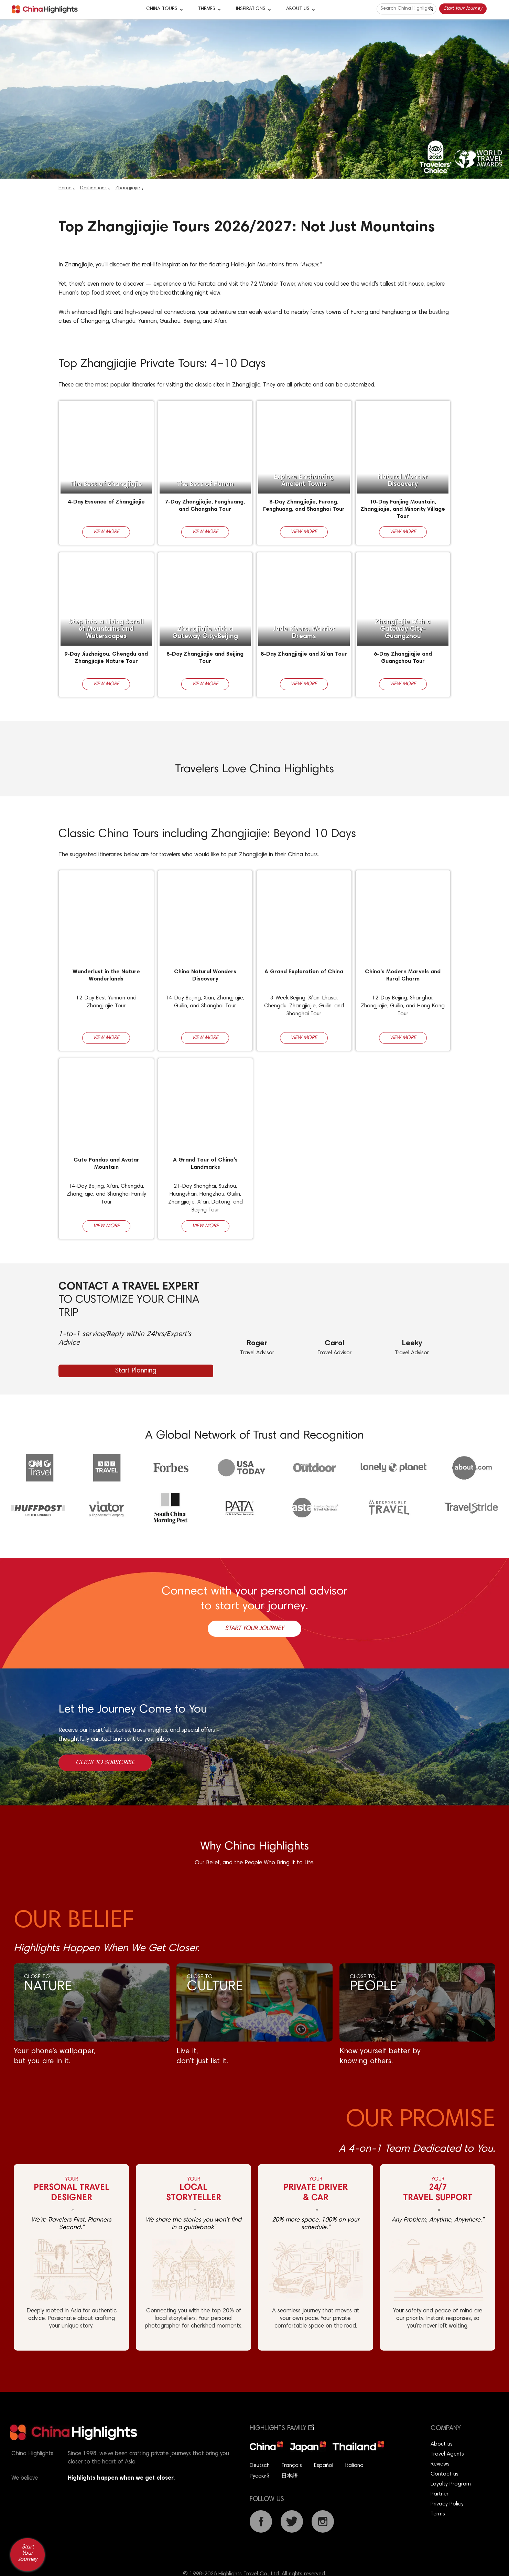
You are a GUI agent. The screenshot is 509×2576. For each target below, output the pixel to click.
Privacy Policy (447, 2504)
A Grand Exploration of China (303, 972)
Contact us (444, 2474)
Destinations (93, 188)
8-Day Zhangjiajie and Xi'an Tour (304, 654)
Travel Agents (447, 2454)
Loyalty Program (451, 2484)
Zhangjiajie (127, 188)
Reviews (440, 2464)
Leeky (412, 1343)
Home (65, 188)
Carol (334, 1343)
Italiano (354, 2465)
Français (292, 2465)
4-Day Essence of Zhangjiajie (106, 502)
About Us (298, 9)
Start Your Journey (463, 8)
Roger (257, 1343)
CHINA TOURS (161, 9)
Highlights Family (282, 2428)
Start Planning (135, 1371)
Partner (439, 2494)
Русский (259, 2476)
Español (323, 2465)
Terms (438, 2514)
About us (442, 2444)
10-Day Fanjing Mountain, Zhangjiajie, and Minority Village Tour (402, 509)
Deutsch (260, 2465)
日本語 (289, 2476)
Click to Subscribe (105, 1763)
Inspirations (251, 9)
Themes (206, 9)
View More (106, 531)
